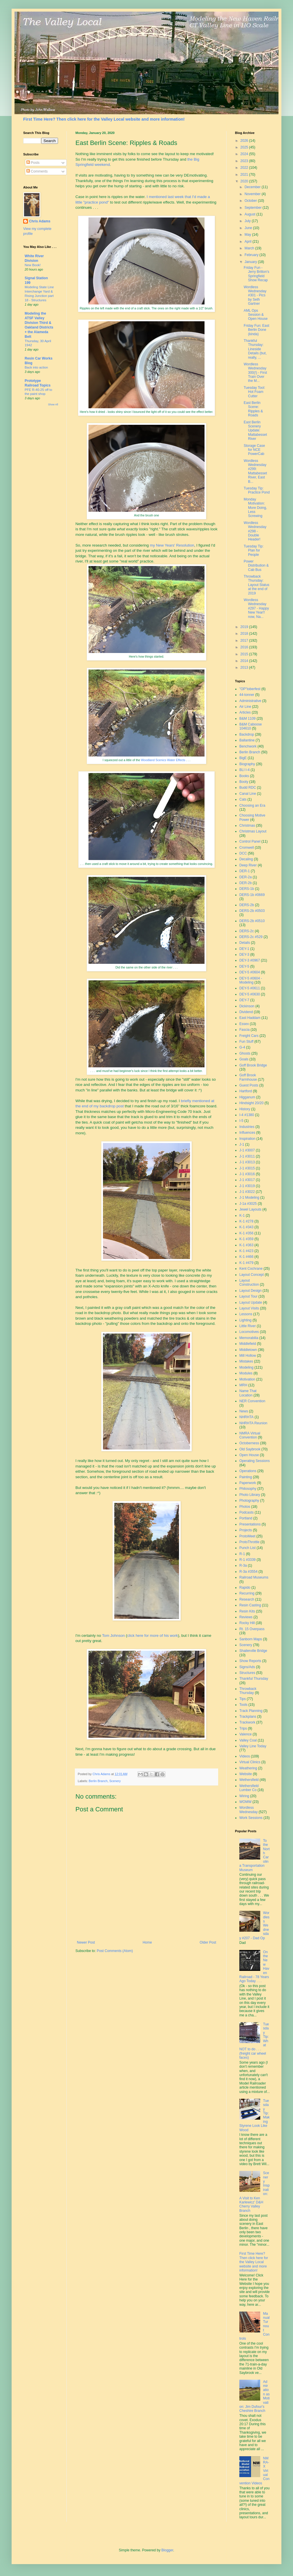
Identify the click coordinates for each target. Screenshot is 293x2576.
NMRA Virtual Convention (249, 1435)
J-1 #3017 (247, 1180)
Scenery (115, 1781)
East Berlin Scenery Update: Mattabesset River (255, 430)
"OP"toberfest (250, 689)
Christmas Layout (252, 831)
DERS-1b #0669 (252, 895)
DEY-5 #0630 (249, 994)
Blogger (167, 2550)
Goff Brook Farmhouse (248, 1077)
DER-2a (245, 877)
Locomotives (249, 1332)
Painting (245, 1477)
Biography (247, 764)
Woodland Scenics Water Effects (163, 760)
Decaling (246, 859)
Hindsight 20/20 (251, 1103)
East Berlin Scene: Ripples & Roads (253, 409)
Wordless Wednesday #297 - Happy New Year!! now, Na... (256, 608)
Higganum (247, 1097)
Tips (242, 1699)
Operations (247, 1471)
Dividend (246, 1012)
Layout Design (250, 1291)
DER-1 (244, 871)
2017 (244, 640)
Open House (249, 1455)
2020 (244, 181)
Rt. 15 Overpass (252, 1629)
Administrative (250, 701)
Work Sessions (251, 1818)
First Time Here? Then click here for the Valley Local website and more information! (104, 119)
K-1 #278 (246, 1221)
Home (147, 1942)
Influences (247, 1133)
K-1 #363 (246, 1245)
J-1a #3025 (248, 1204)
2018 (244, 634)
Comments (37, 171)
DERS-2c (246, 931)
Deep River (248, 865)
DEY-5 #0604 (249, 972)
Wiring (244, 1796)
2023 (244, 161)
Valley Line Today (252, 1746)
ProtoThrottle (249, 1542)
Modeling (246, 1367)
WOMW (245, 1802)
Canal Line (247, 794)
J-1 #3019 (247, 1186)
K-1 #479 (246, 1263)
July (248, 221)
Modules (245, 1373)
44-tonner (246, 695)
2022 (244, 168)
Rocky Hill (247, 1623)
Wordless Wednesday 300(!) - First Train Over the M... (255, 372)
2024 (244, 154)
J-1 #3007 (247, 1150)
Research (246, 1599)
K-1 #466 (246, 1257)
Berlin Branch (98, 1781)
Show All (53, 404)
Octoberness (249, 1443)
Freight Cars (248, 1036)
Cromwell (246, 848)
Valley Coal (248, 1740)
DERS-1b (246, 889)
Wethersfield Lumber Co (248, 1788)
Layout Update (250, 1302)
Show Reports (250, 1661)
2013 (244, 667)
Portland (245, 1518)
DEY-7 (244, 1000)
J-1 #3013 (247, 1162)
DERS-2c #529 (251, 937)
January (251, 262)
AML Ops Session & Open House (255, 315)
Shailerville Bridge (253, 1651)
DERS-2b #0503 (252, 911)
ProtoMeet (247, 1536)
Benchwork (247, 746)
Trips (243, 1728)
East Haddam (250, 1018)
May (248, 235)
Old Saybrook (250, 1449)
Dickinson (246, 1006)
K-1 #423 (246, 1251)
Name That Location (247, 1393)
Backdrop (246, 734)
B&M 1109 (247, 718)
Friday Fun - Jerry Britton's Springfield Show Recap (256, 274)
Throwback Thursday (247, 1691)
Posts (32, 163)
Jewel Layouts (250, 1209)
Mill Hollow (247, 1356)
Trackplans (247, 1717)
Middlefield (247, 1344)
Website (245, 1774)
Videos (244, 1756)
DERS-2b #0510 (252, 921)
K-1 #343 (246, 1227)
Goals (243, 1059)
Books (244, 776)
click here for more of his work (152, 1635)
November (253, 194)
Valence (245, 1734)
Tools (243, 1705)
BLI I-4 (244, 770)
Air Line (245, 707)
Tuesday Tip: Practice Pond (257, 490)
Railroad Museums (253, 1577)
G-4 (242, 1047)
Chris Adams (39, 221)
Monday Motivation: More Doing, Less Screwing (255, 507)
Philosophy (247, 1489)
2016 (244, 647)
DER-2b (245, 883)
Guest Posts (248, 1085)
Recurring (246, 1593)
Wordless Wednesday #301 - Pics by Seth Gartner (255, 295)
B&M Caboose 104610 (250, 726)
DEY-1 (244, 949)
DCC (243, 853)
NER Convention (252, 1401)
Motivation (247, 1379)
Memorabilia (248, 1338)
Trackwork (247, 1722)
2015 (244, 654)
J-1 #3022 (247, 1192)
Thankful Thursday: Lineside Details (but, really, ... (255, 349)
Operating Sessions (254, 1461)
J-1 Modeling (249, 1198)
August (250, 214)
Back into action (36, 367)
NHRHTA (246, 1417)
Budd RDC (247, 788)
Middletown (248, 1350)
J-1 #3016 (247, 1174)
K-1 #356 (246, 1233)
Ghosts (244, 1053)
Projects (245, 1530)
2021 (244, 175)
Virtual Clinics (249, 1762)
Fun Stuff (246, 1042)
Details (244, 943)
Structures (247, 1673)
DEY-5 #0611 (249, 988)
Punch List (247, 1548)
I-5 (241, 1121)
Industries (246, 1127)
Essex (244, 1024)
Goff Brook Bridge (253, 1065)
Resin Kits (247, 1611)
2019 (244, 627)
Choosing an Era (252, 805)
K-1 (242, 1215)
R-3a (243, 1565)
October (251, 201)
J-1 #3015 (247, 1168)
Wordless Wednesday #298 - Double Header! (255, 531)
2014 (244, 661)
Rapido (244, 1587)
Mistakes (246, 1361)
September (254, 208)
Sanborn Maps (250, 1639)
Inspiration (247, 1139)
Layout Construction (249, 1282)
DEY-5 (244, 966)
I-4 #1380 (246, 1115)
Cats (243, 799)
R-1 (242, 1554)
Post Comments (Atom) (115, 1951)
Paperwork (247, 1483)
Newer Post (86, 1942)
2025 (244, 147)
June (249, 228)
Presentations (250, 1524)
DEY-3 (244, 955)
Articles (245, 712)
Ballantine (247, 740)
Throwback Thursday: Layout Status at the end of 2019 (256, 584)
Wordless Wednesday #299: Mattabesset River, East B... (255, 471)
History (244, 1109)
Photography (249, 1501)
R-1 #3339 (247, 1560)
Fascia (244, 1030)
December (253, 187)
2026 (244, 141)
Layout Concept (251, 1275)
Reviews (245, 1617)
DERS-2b (246, 905)
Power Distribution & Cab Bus (256, 565)
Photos (244, 1507)
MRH (243, 1385)
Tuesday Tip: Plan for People (253, 550)
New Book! (33, 265)
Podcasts (246, 1512)
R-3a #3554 (248, 1572)
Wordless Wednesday (248, 1810)
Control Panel (250, 841)
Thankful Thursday (253, 1679)
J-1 (241, 1144)
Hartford (245, 1091)
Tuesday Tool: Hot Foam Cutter (254, 392)
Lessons (245, 1314)
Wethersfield (248, 1780)
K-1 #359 (246, 1239)
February (252, 255)
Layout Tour (248, 1296)
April (248, 242)
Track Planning (251, 1711)
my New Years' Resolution (172, 545)
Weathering (248, 1768)
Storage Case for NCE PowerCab (254, 450)
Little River (247, 1326)
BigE (243, 758)
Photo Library (249, 1495)
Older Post (208, 1942)
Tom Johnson (113, 1635)
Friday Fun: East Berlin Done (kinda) (256, 330)
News (243, 1411)
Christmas (247, 825)
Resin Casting (250, 1605)
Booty (243, 782)
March (250, 248)
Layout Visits (249, 1308)
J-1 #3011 (247, 1156)
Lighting (245, 1320)
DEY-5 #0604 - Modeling (250, 980)
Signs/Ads (247, 1667)
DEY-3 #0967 (249, 960)
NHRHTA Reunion (253, 1423)
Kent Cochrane (251, 1269)
